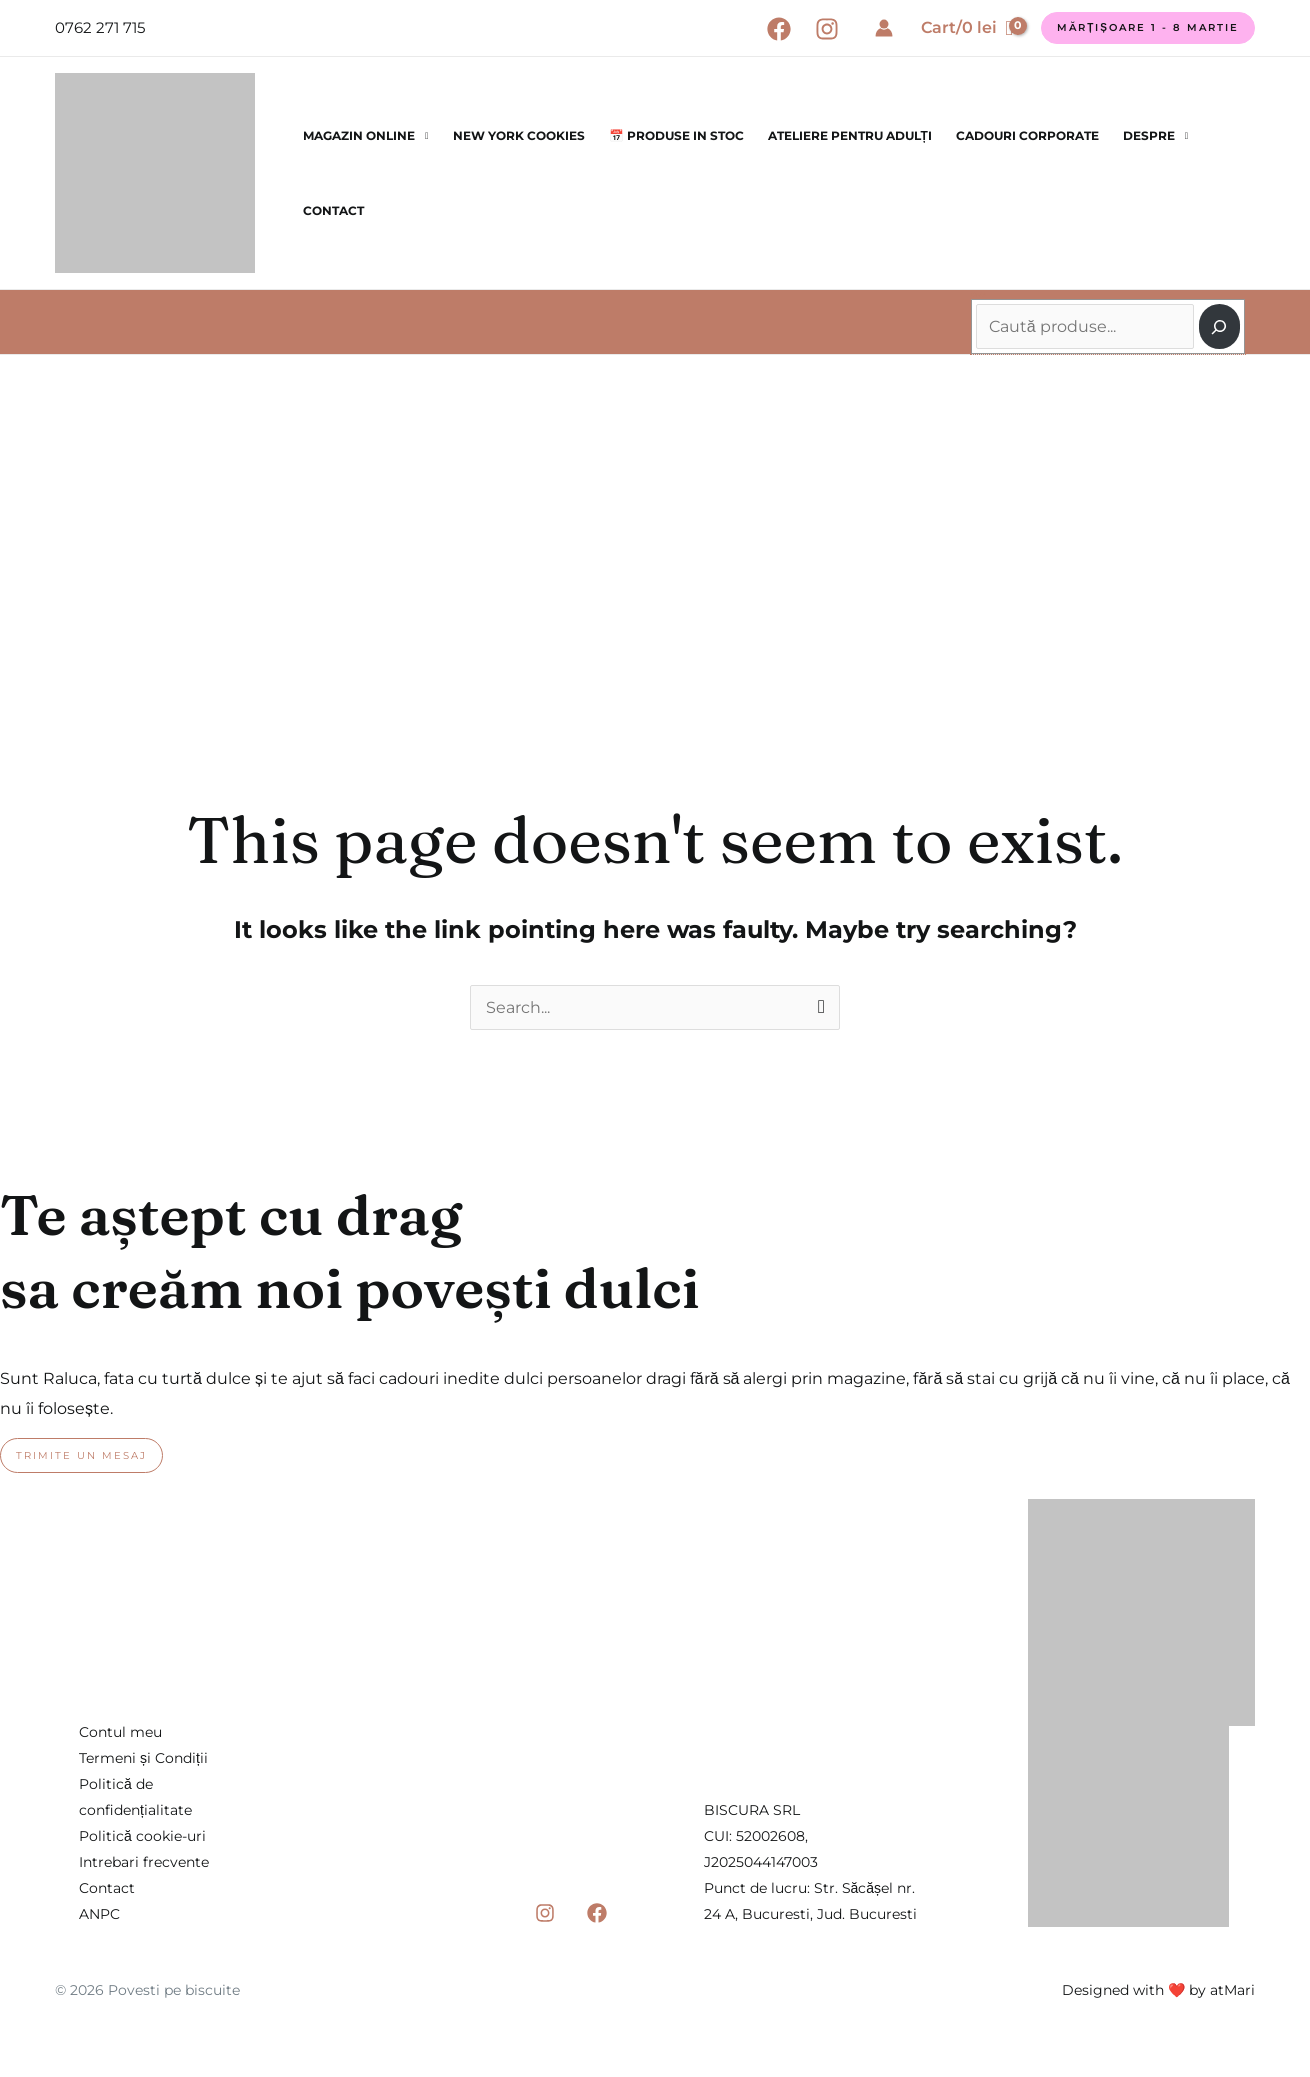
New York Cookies (519, 135)
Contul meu (120, 1732)
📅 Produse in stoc (676, 135)
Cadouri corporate (1027, 135)
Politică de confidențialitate (135, 1797)
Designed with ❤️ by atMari (1158, 1990)
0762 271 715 (100, 27)
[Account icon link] (884, 28)
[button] (1148, 28)
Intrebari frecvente (144, 1862)
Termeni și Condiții (143, 1758)
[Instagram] (827, 29)
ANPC (99, 1914)
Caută (978, 294)
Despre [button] (1149, 135)
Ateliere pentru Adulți (850, 135)
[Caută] (1219, 326)
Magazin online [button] (359, 135)
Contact (333, 210)
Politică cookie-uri (142, 1836)
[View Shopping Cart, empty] (967, 28)
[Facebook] (779, 29)
